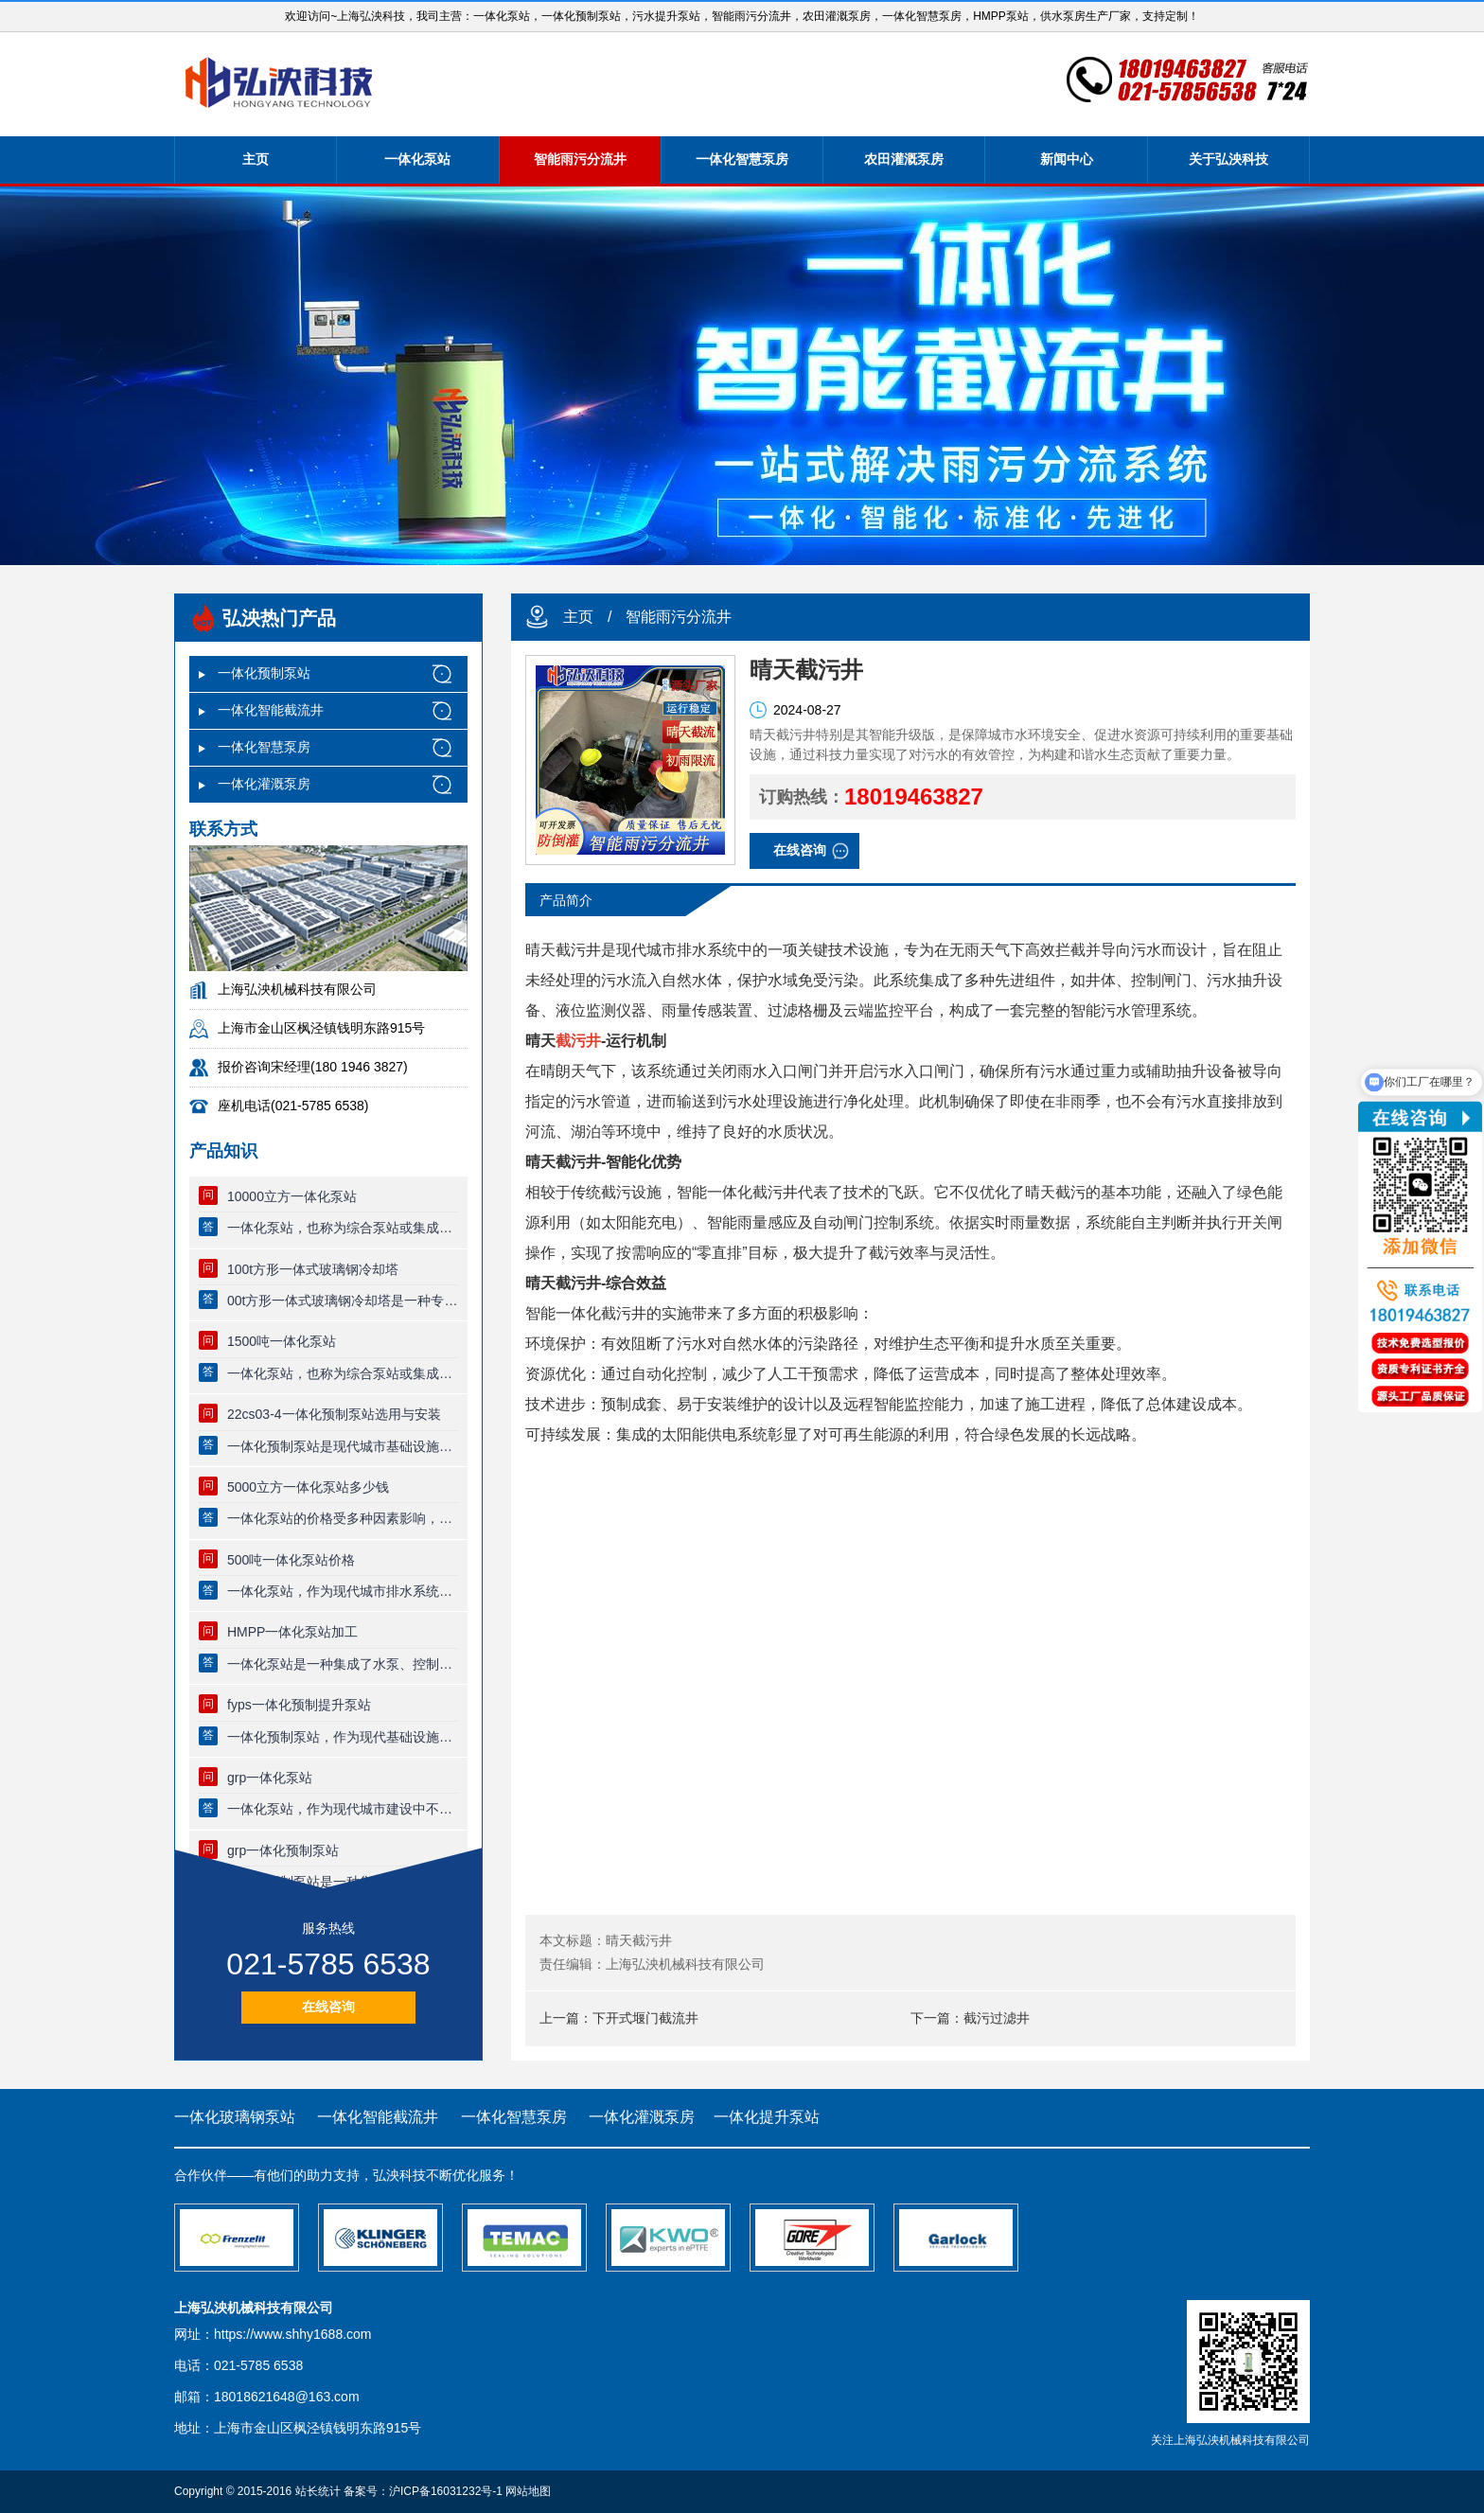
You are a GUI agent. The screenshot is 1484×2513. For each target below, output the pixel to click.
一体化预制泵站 (264, 673)
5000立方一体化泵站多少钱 (308, 1487)
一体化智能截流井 (271, 709)
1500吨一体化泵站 (281, 1341)
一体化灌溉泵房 (264, 783)
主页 (255, 159)
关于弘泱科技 (1228, 159)
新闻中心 (1066, 159)
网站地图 (528, 2491)
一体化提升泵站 (767, 2117)
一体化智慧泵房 (742, 159)
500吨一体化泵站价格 (291, 1559)
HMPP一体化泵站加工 (292, 1631)
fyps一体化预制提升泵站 (299, 1704)
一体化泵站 (417, 159)
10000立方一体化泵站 (292, 1196)
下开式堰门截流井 (645, 2018)
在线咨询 (328, 2006)
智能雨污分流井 (580, 159)
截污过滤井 (996, 2018)
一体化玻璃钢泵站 (234, 2117)
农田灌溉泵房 (904, 159)
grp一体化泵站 (269, 1777)
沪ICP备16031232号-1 (446, 2491)
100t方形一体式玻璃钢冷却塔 (312, 1269)
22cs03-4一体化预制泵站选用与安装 (334, 1414)
